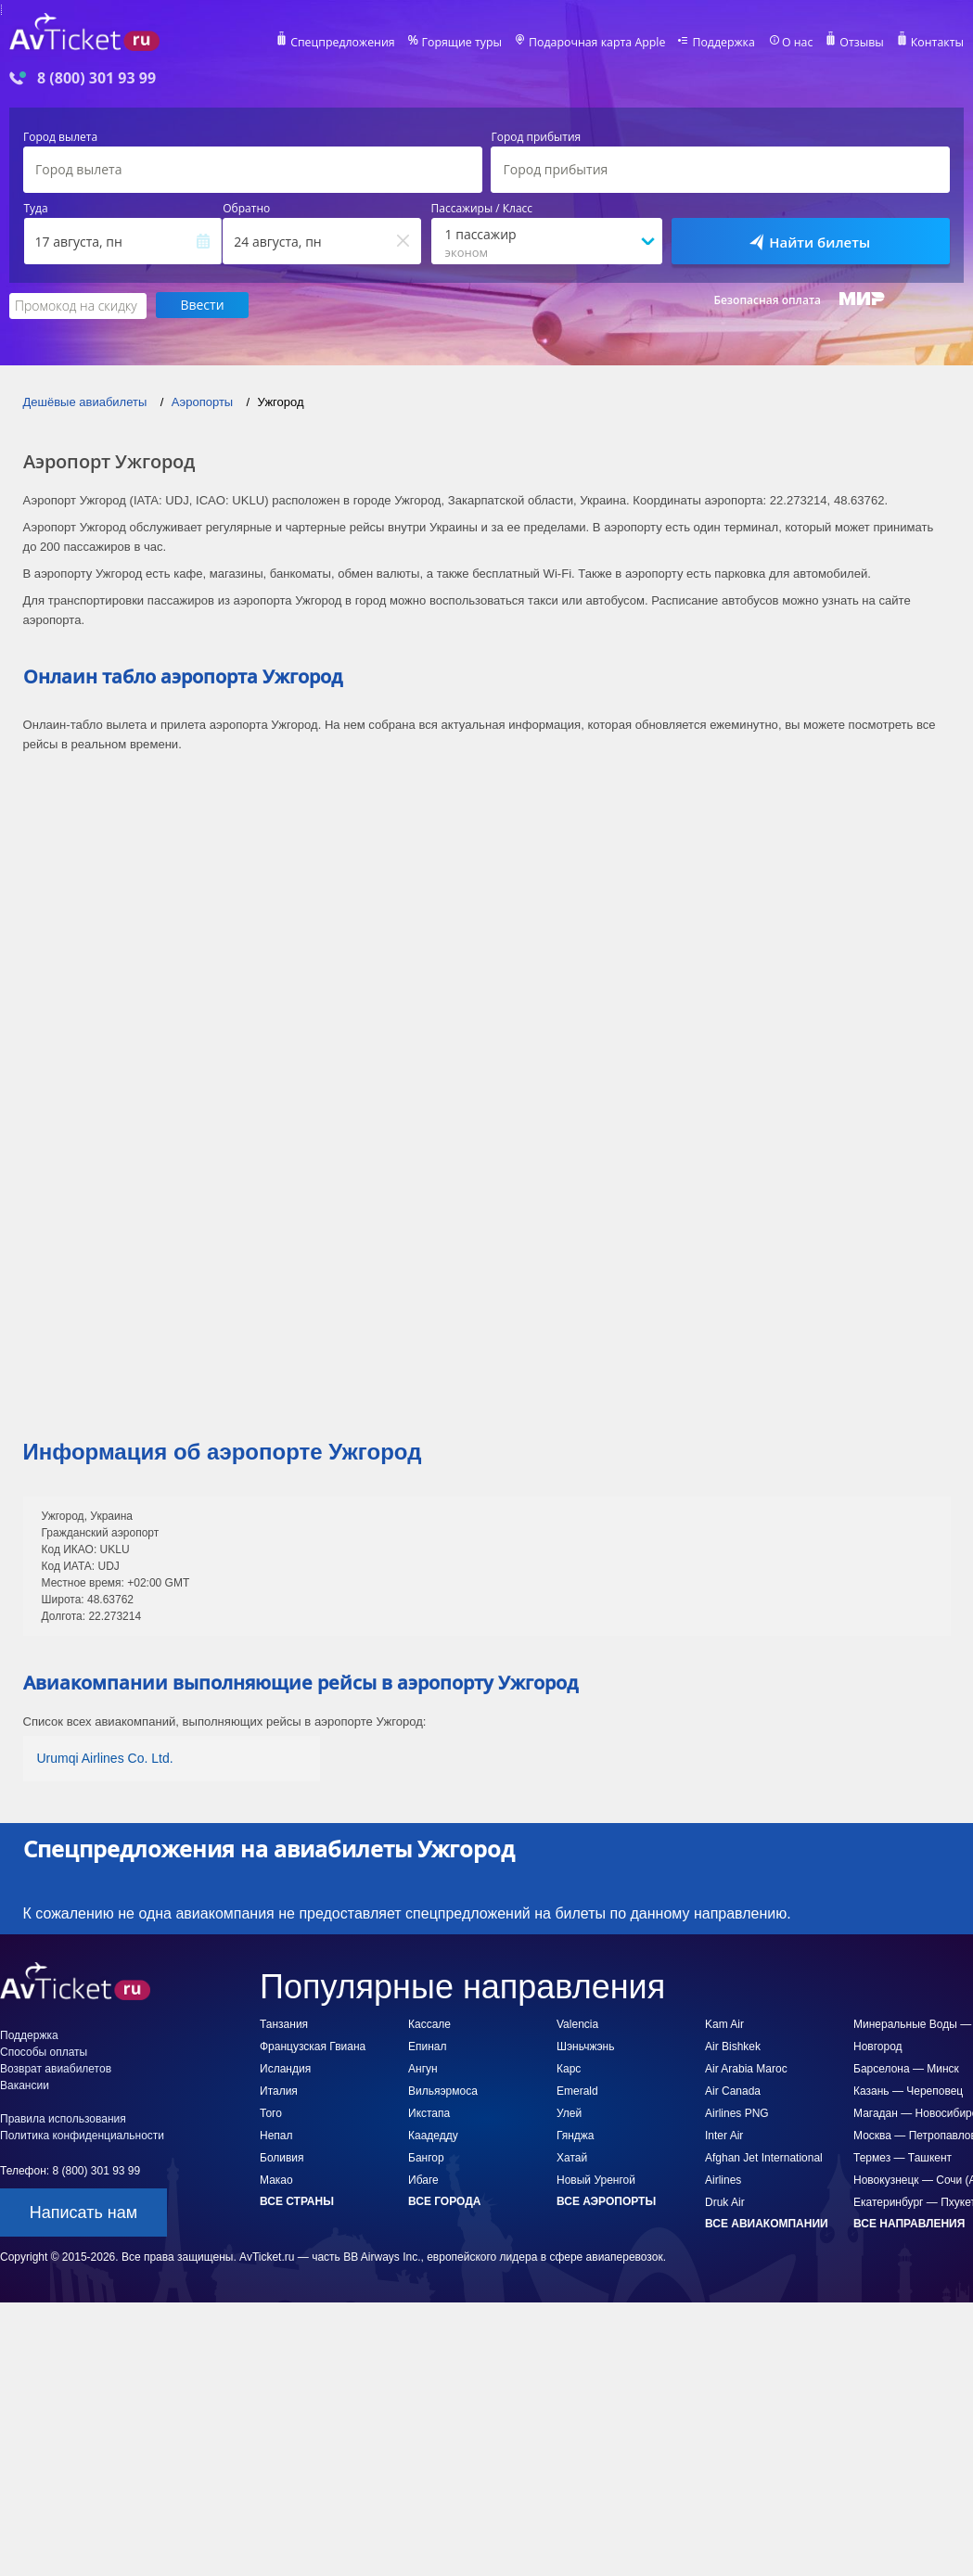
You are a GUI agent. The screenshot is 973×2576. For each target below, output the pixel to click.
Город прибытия (536, 137)
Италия (279, 2090)
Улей (569, 2112)
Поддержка (728, 42)
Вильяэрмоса (443, 2090)
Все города (444, 2200)
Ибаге (423, 2179)
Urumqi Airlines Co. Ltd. (105, 1757)
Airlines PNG (737, 2112)
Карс (569, 2067)
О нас (800, 42)
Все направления (909, 2222)
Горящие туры (472, 42)
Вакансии (24, 2084)
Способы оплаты (43, 2051)
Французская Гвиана (312, 2045)
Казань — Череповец (908, 2090)
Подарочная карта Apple (604, 42)
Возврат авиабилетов (55, 2067)
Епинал (427, 2045)
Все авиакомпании (766, 2222)
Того (271, 2112)
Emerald (577, 2090)
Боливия (282, 2156)
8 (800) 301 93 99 (96, 78)
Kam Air (724, 2023)
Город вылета (60, 137)
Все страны (297, 2200)
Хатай (572, 2156)
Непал (276, 2134)
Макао (276, 2179)
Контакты (938, 42)
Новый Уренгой (596, 2179)
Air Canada (733, 2090)
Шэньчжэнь (585, 2045)
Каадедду (433, 2134)
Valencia (577, 2023)
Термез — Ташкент (902, 2156)
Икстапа (429, 2112)
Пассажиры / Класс (482, 208)
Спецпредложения (355, 42)
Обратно (246, 208)
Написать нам (83, 2211)
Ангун (423, 2067)
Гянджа (576, 2134)
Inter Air (724, 2134)
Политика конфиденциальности (82, 2134)
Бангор (426, 2156)
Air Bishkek (733, 2045)
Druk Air (725, 2201)
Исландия (285, 2067)
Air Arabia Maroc (746, 2067)
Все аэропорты (606, 2200)
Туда (36, 208)
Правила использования (63, 2117)
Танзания (284, 2023)
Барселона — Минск (906, 2067)
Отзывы (863, 42)
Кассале (429, 2023)
